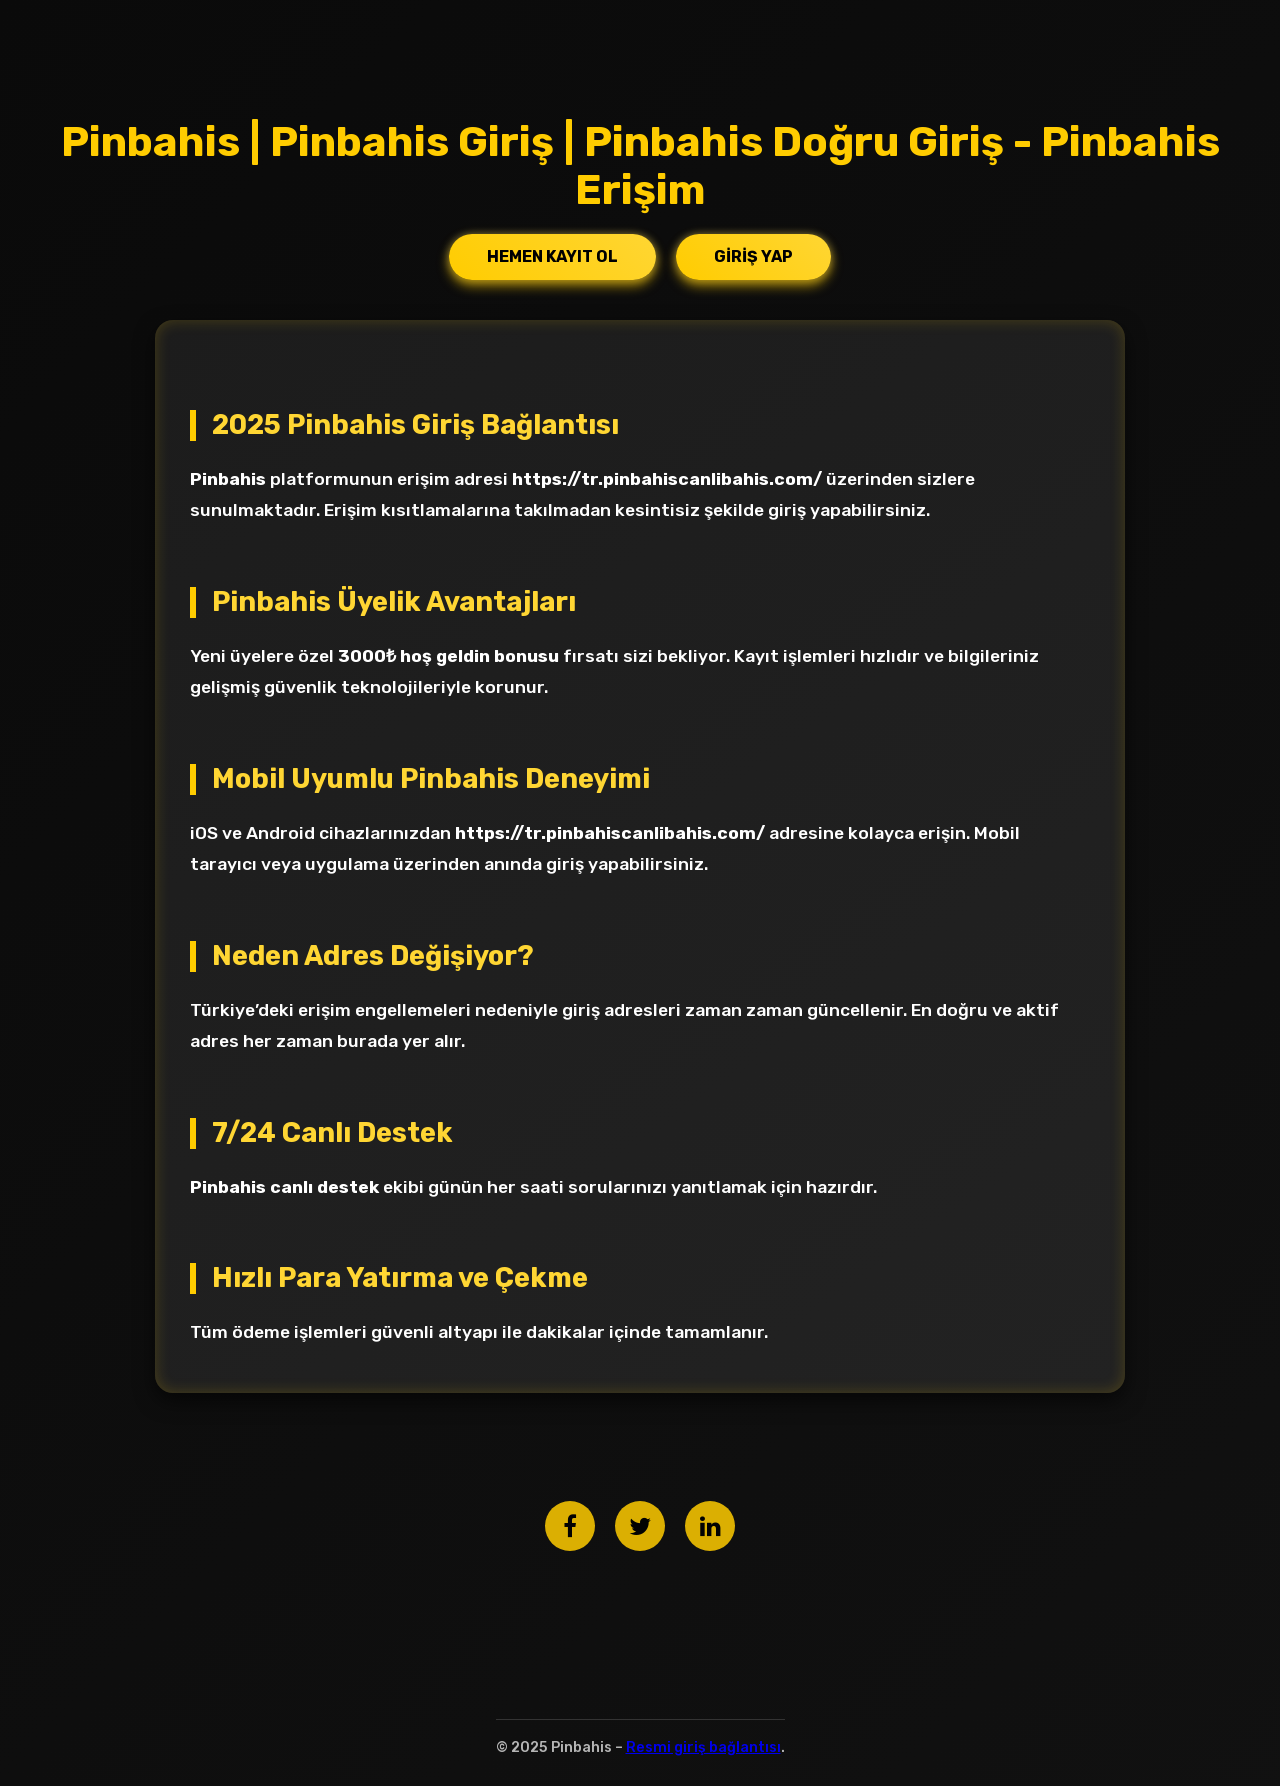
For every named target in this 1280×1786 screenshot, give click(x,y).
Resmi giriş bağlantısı (703, 1747)
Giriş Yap (753, 256)
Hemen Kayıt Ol (552, 256)
